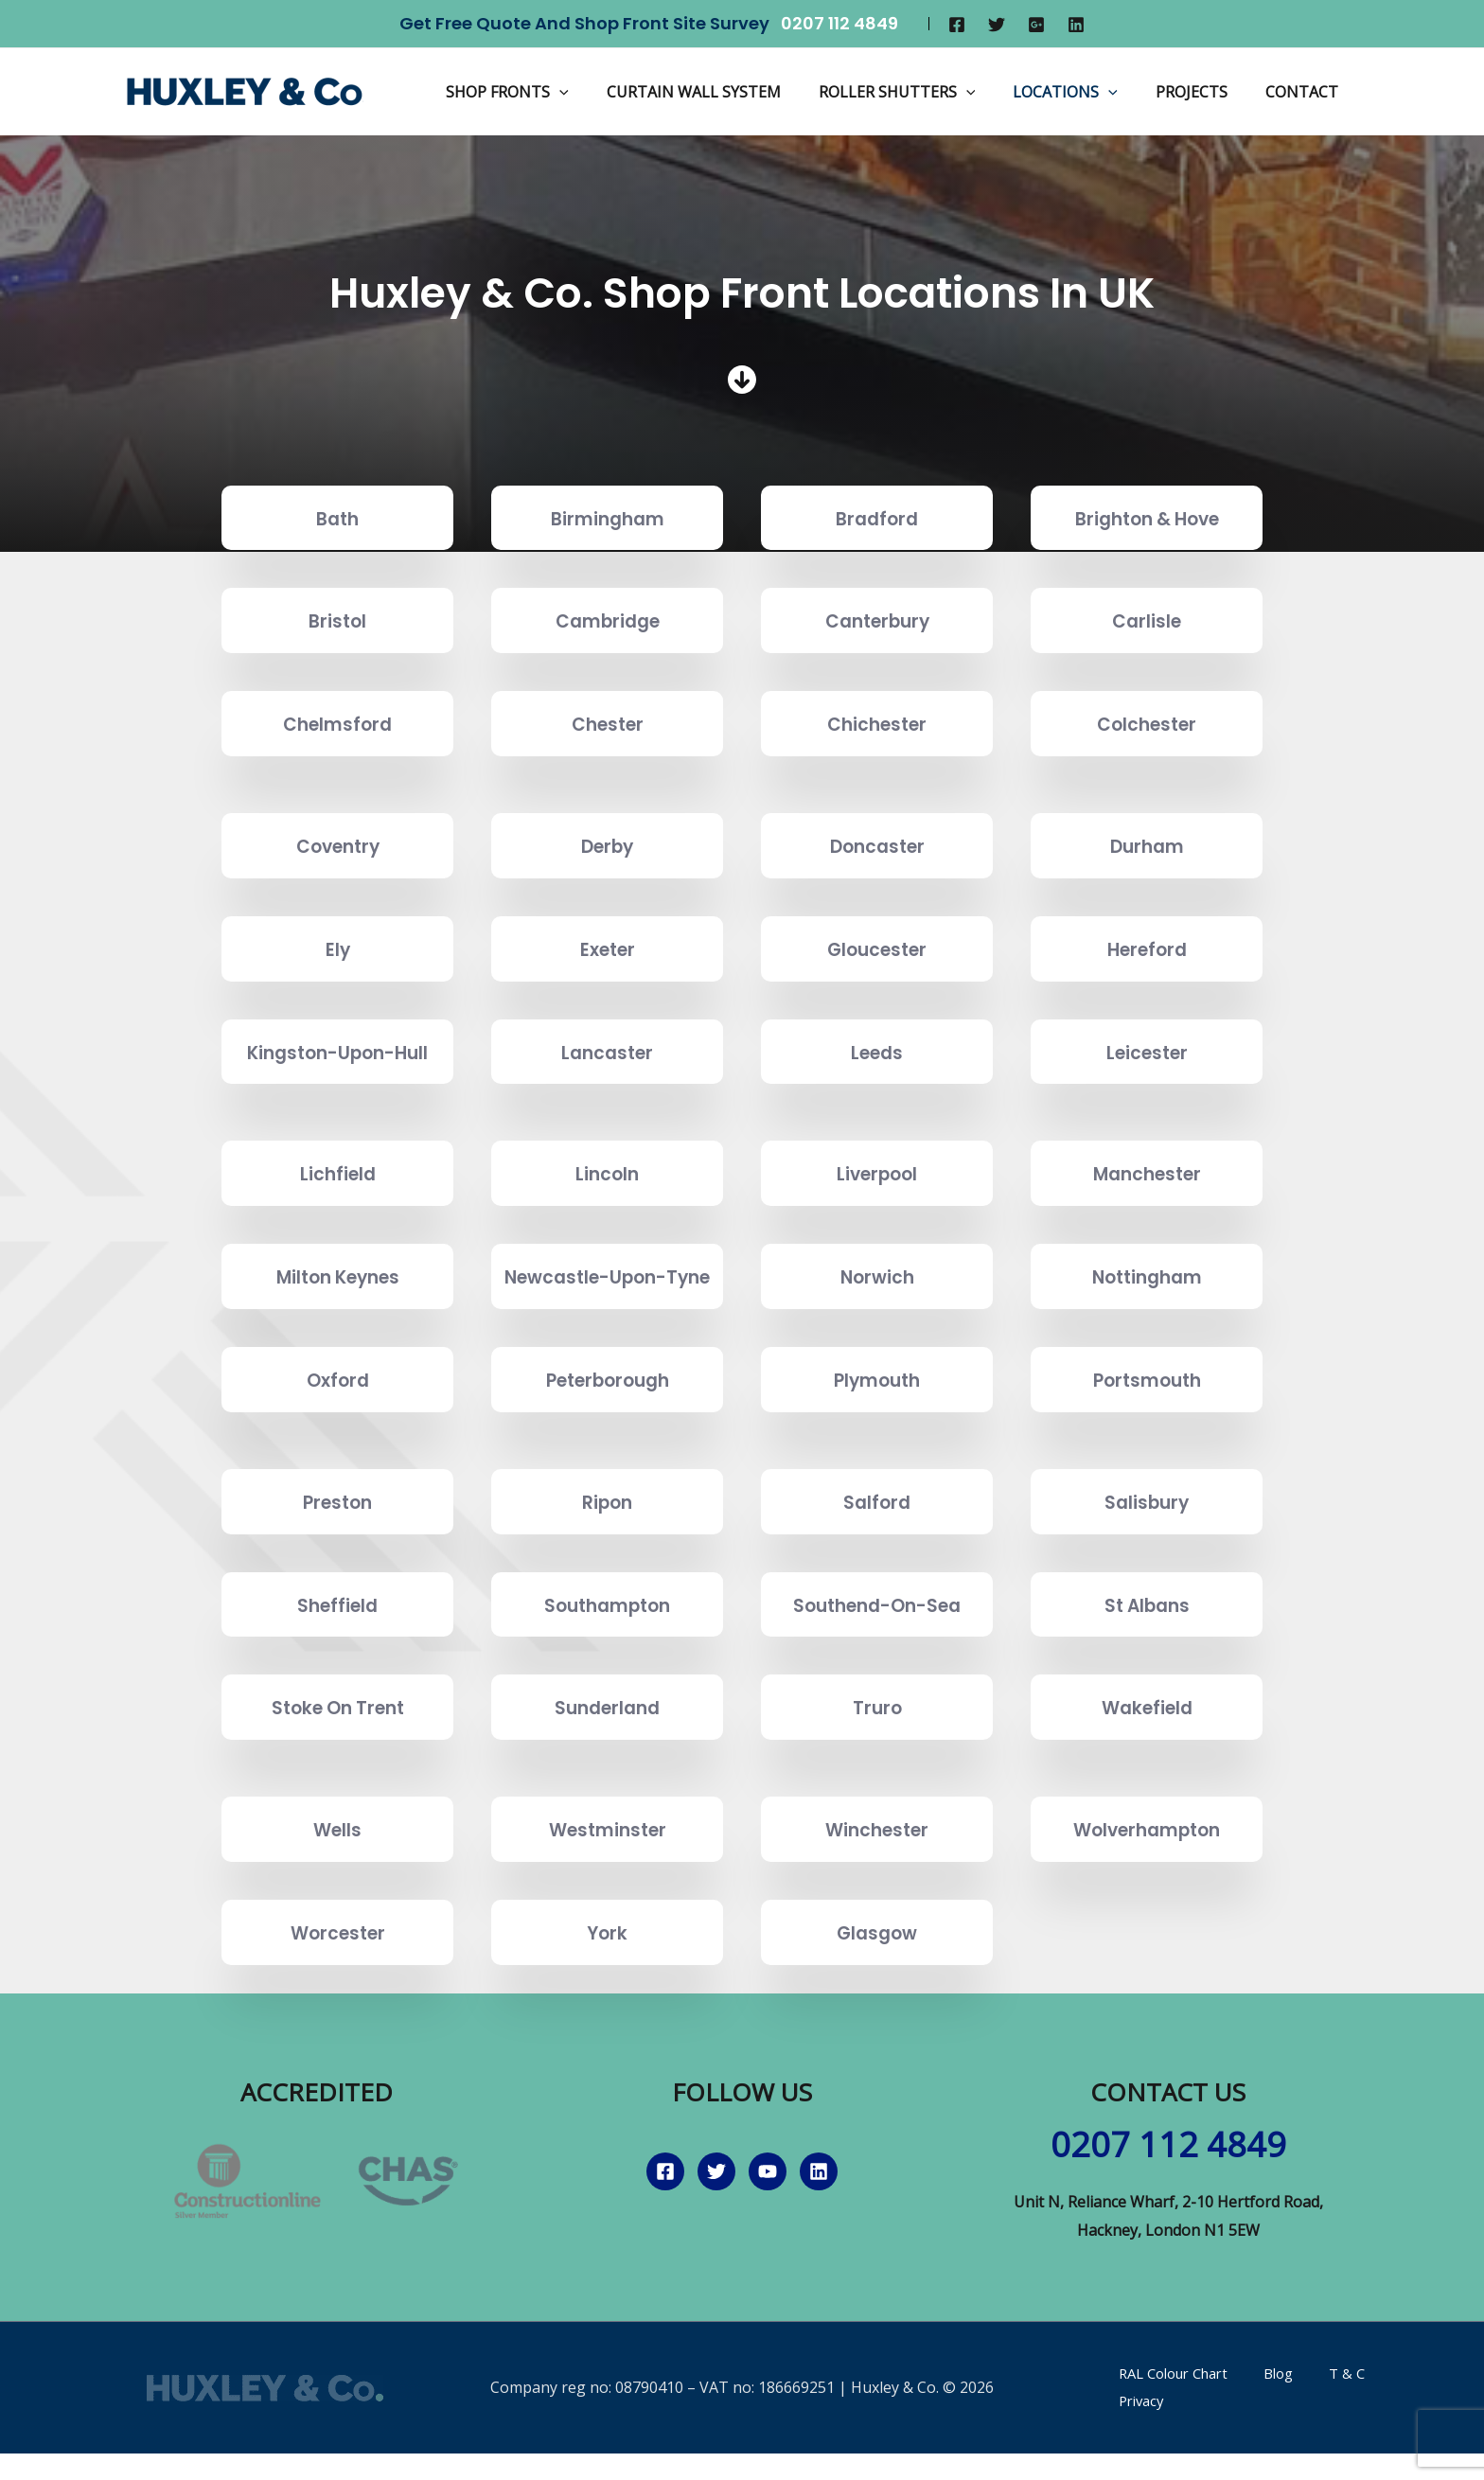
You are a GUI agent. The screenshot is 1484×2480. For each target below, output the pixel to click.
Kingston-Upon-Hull (337, 1065)
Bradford (876, 517)
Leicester (1147, 1064)
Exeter (608, 948)
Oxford (337, 1433)
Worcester (338, 1986)
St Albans (1146, 1658)
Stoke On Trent (338, 1761)
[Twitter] (996, 24)
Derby (607, 844)
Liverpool (877, 1199)
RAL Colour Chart (1163, 2427)
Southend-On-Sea (877, 1658)
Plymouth (877, 1433)
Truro (877, 1761)
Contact (1305, 91)
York (607, 1986)
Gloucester (877, 948)
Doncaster (877, 844)
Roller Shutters (923, 91)
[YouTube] (767, 2226)
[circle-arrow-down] (742, 380)
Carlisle (1147, 619)
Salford (877, 1554)
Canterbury (877, 619)
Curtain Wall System (728, 91)
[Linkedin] (1076, 24)
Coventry (337, 844)
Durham (1146, 844)
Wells (338, 1883)
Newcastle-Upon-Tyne (607, 1316)
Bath (337, 517)
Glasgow (877, 1986)
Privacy (1366, 2427)
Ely (337, 948)
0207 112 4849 (839, 23)
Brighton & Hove (1147, 517)
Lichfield (338, 1199)
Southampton (607, 1658)
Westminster (607, 1883)
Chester (607, 722)
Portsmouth (1146, 1433)
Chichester (877, 722)
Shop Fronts (548, 91)
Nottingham (1147, 1316)
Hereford (1146, 948)
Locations (1084, 91)
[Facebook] (956, 24)
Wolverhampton (1146, 1883)
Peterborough (607, 1433)
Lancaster (607, 1064)
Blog (1256, 2427)
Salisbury (1146, 1554)
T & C (1307, 2427)
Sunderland (607, 1761)
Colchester (1147, 722)
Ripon (607, 1554)
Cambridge (607, 619)
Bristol (337, 619)
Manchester (1146, 1199)
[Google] (1036, 24)
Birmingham (607, 517)
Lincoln (607, 1199)
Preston (337, 1554)
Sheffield (338, 1658)
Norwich (877, 1316)
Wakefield (1146, 1761)
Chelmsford (337, 722)
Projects (1203, 91)
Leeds (877, 1064)
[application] (601, 91)
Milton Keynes (337, 1316)
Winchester (877, 1883)
